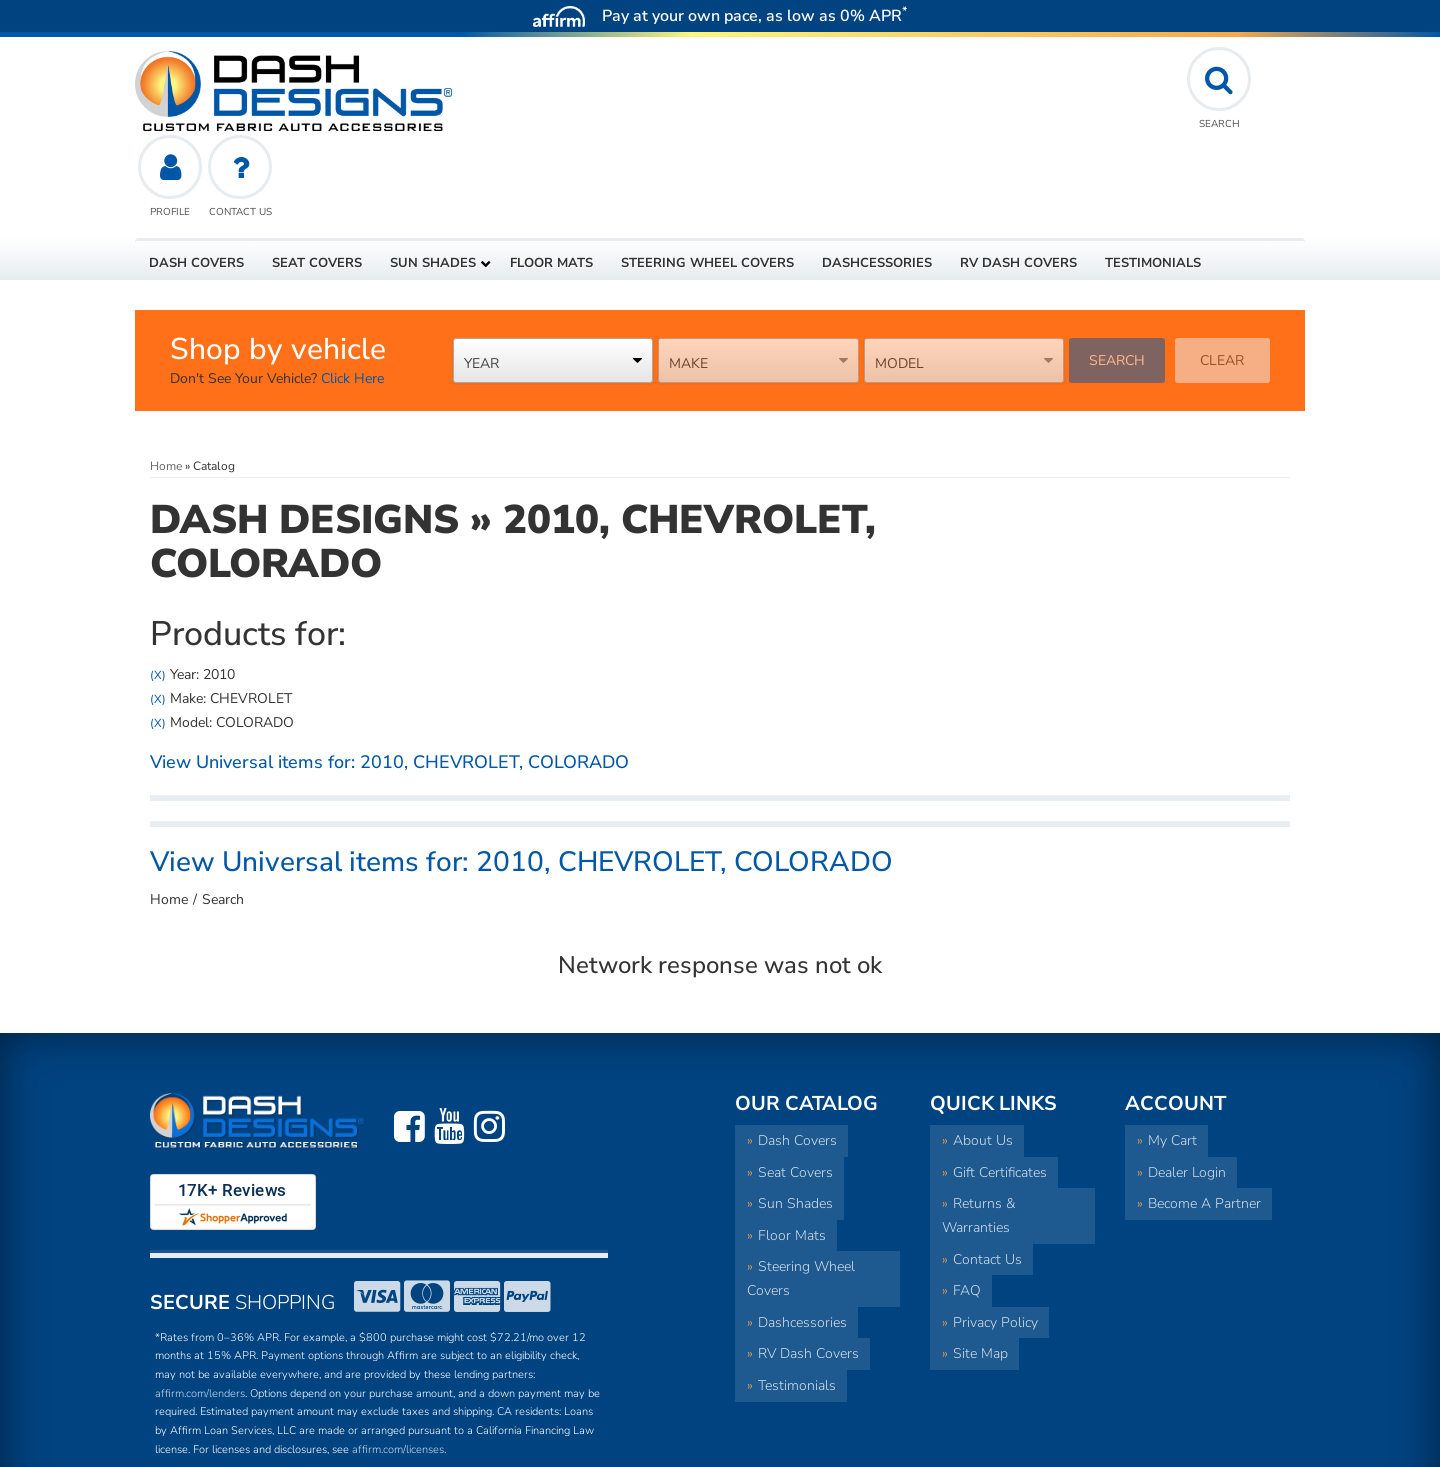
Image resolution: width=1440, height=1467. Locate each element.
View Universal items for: (389, 675)
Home (169, 811)
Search (1117, 272)
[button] (436, 175)
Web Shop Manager (1145, 1442)
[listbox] (553, 272)
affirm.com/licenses (398, 1361)
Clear (1222, 272)
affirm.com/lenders (200, 1305)
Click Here (352, 291)
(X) (158, 587)
